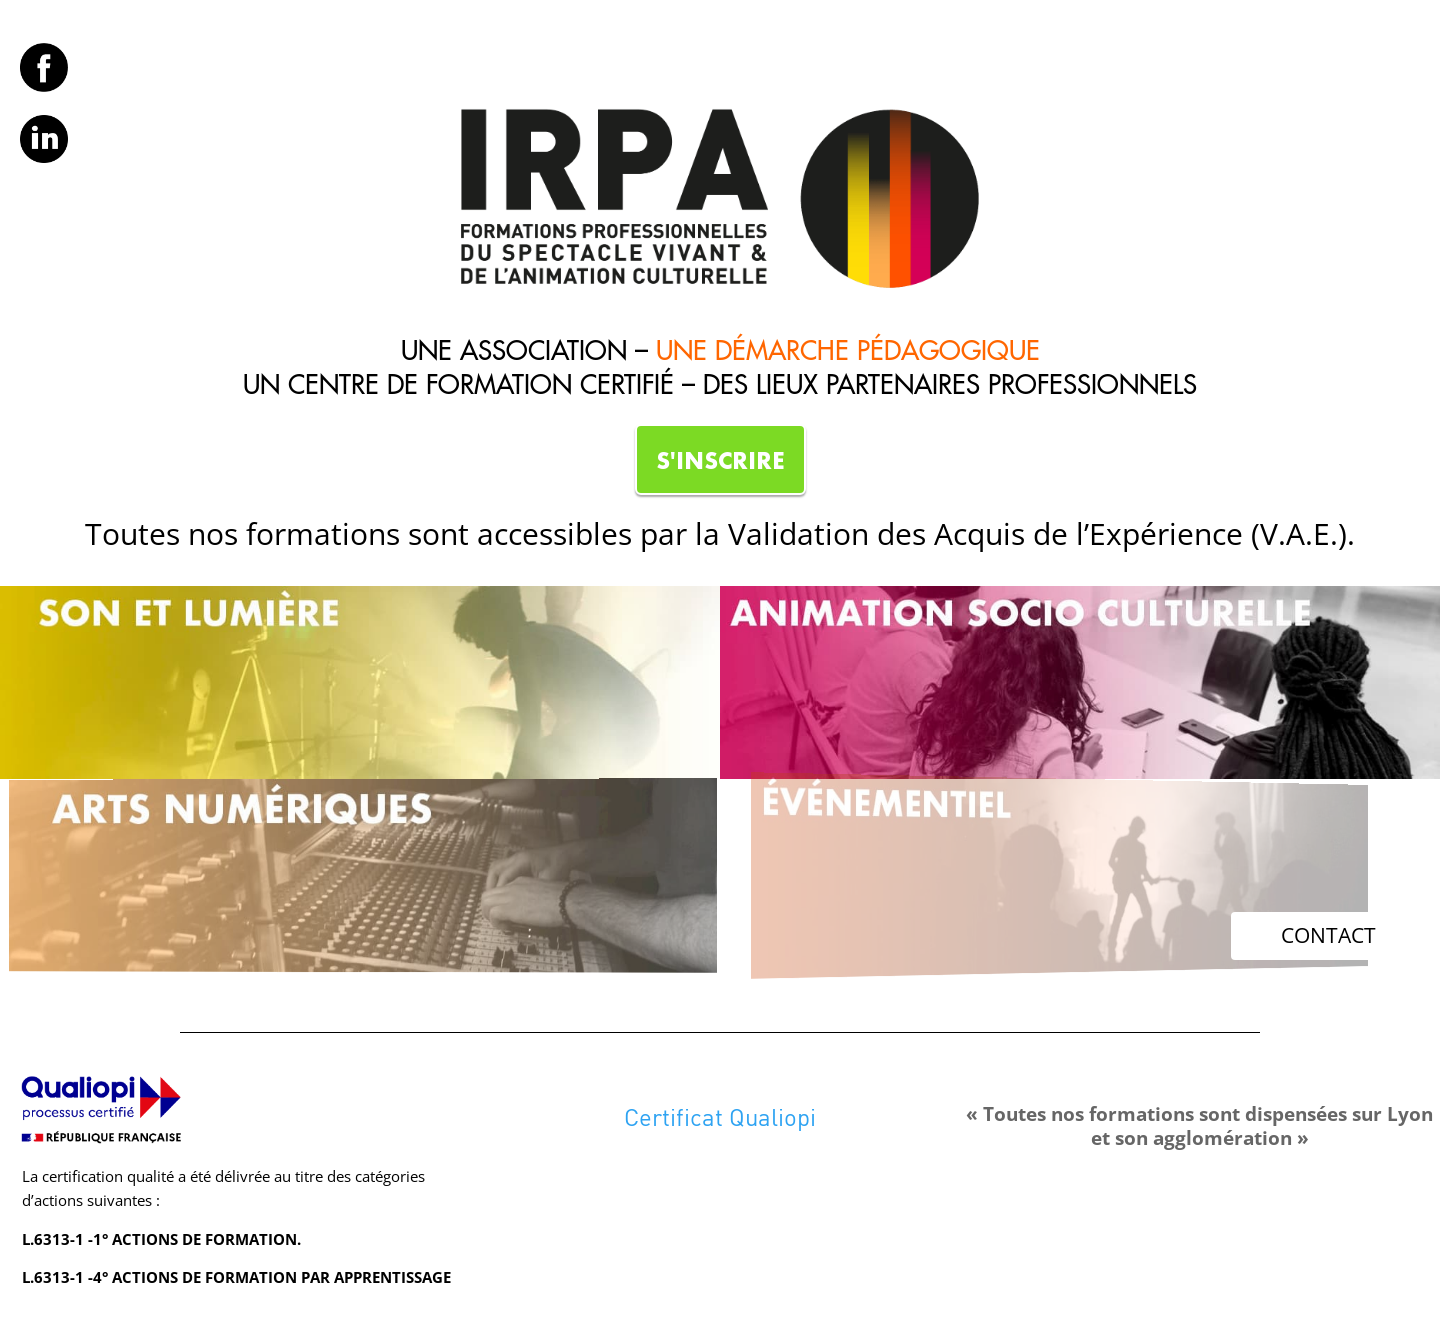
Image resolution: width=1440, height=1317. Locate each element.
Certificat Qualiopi (720, 1116)
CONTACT (1328, 935)
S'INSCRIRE (720, 460)
